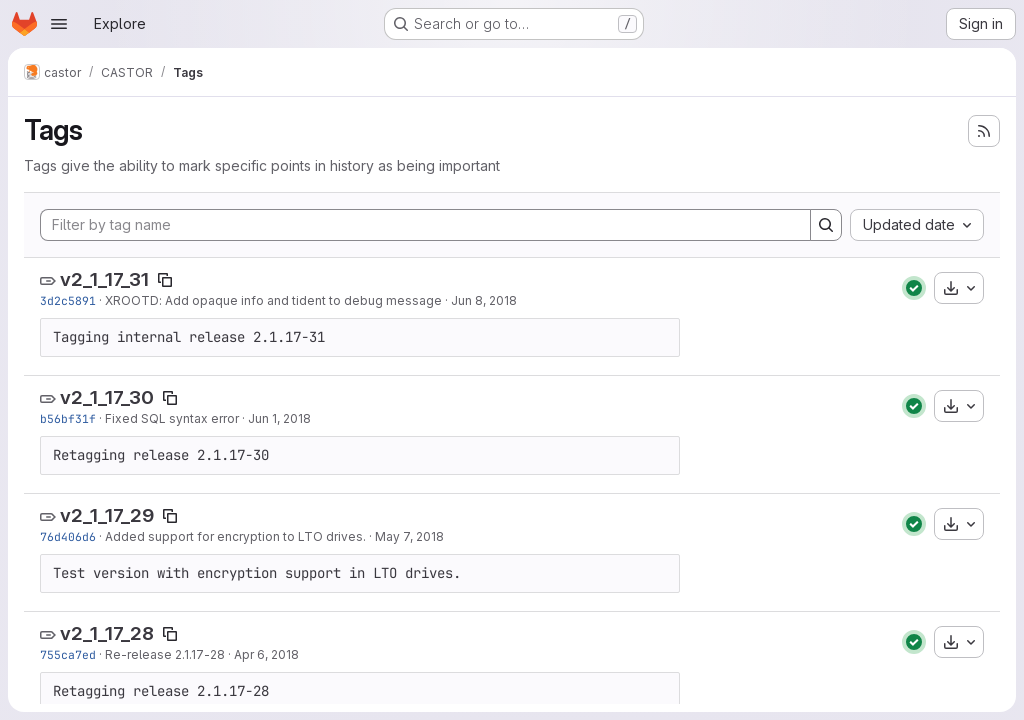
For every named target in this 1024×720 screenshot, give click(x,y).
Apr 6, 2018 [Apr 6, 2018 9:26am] (266, 654)
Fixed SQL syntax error (172, 418)
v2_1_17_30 (107, 397)
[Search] (826, 225)
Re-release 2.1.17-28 (165, 654)
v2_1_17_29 (107, 515)
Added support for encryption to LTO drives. (235, 536)
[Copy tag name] (165, 280)
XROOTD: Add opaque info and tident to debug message (273, 300)
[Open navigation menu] (59, 24)
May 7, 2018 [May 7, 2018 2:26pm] (409, 536)
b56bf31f (68, 418)
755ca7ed (68, 654)
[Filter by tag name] (425, 225)
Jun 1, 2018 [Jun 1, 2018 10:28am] (279, 418)
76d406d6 (68, 536)
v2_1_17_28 (107, 633)
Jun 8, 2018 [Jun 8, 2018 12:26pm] (484, 300)
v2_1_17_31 (104, 279)
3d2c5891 (68, 300)
